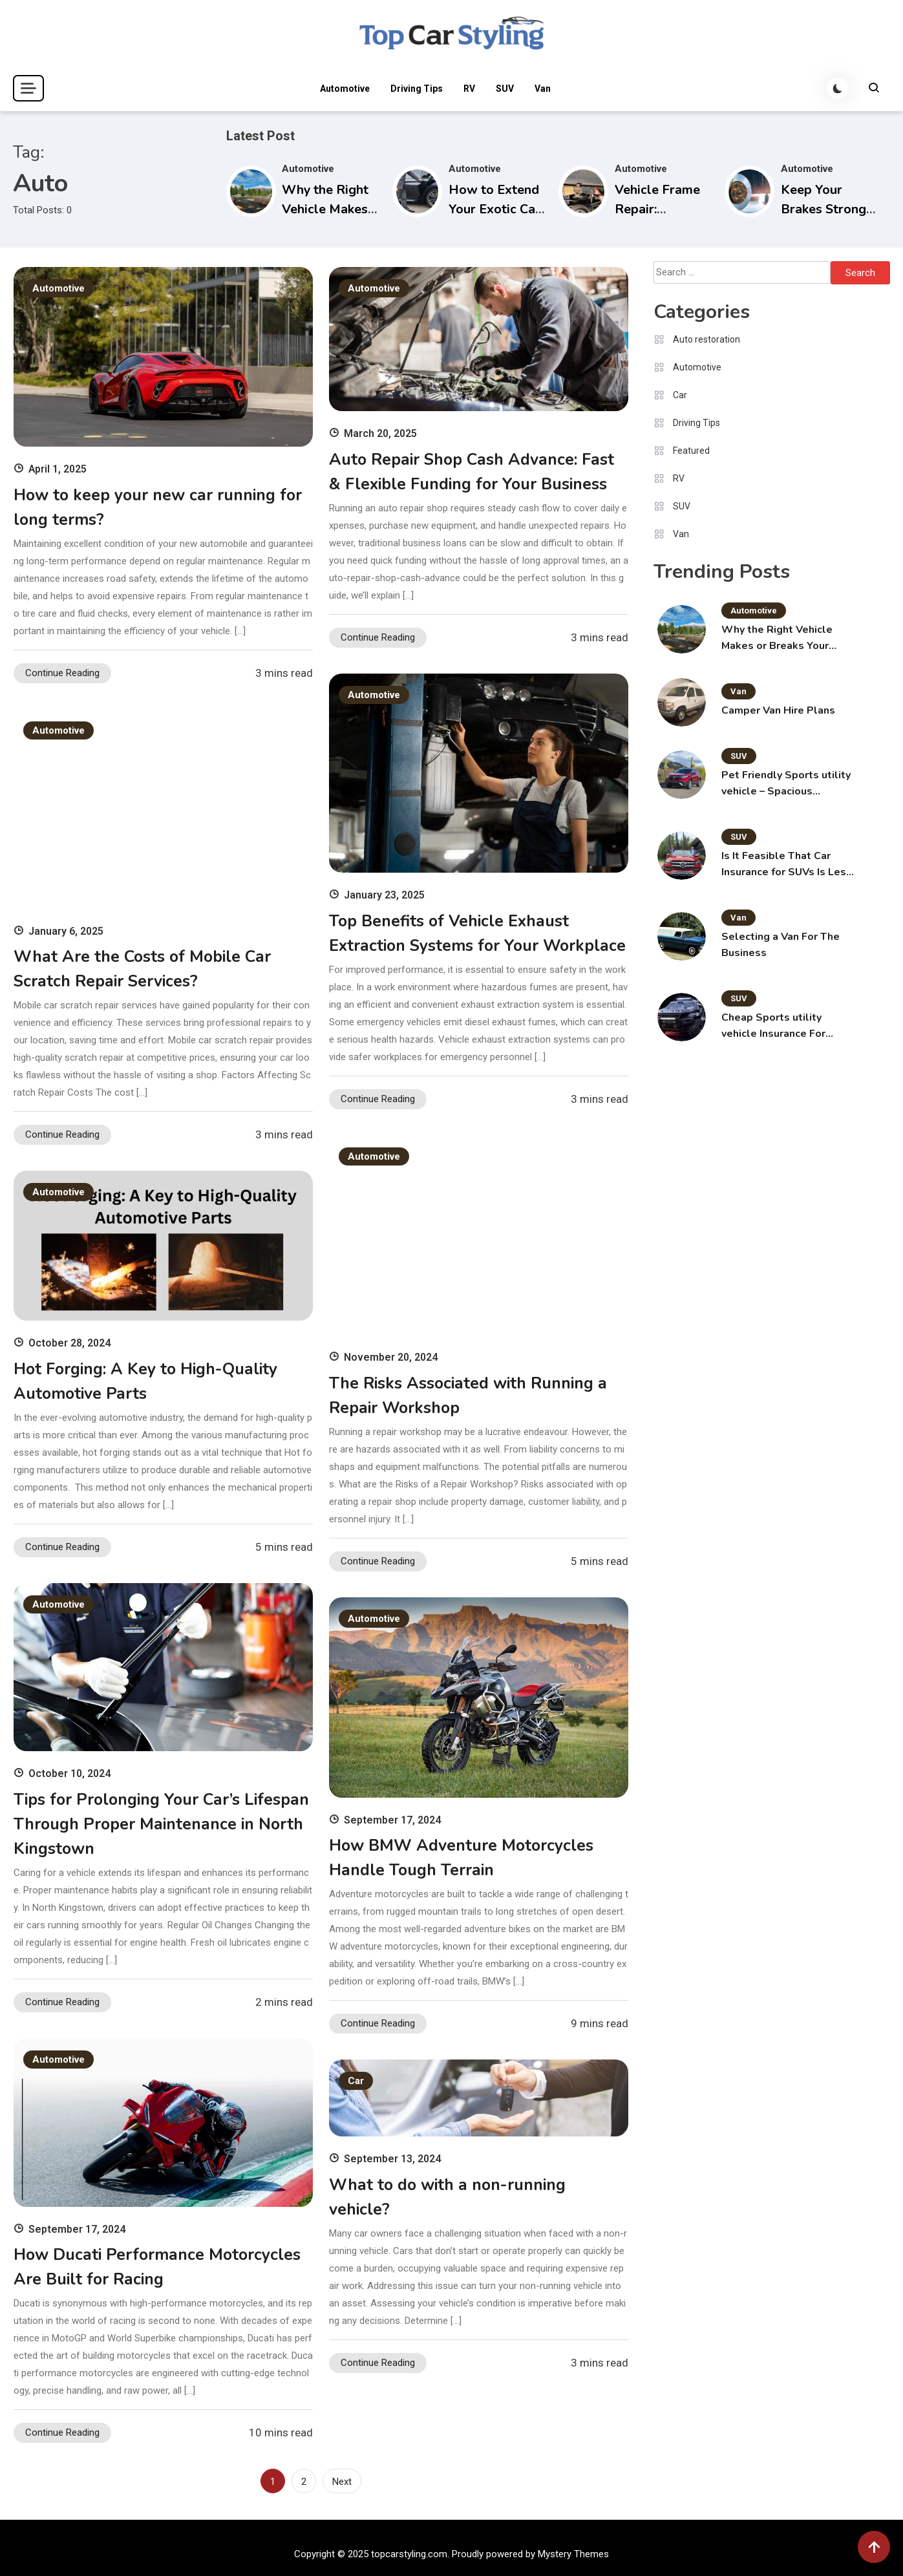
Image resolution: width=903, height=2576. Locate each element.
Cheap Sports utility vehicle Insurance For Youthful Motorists (773, 1026)
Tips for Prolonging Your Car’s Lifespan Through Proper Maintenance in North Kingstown (162, 1824)
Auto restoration (706, 339)
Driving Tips (416, 88)
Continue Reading (62, 673)
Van (542, 88)
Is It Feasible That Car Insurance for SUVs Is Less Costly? (786, 864)
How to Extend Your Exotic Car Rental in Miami (495, 209)
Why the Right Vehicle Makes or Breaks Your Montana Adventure (777, 638)
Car (356, 2081)
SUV (504, 88)
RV (468, 88)
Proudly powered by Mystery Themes (530, 2554)
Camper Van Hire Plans (778, 710)
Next (342, 2481)
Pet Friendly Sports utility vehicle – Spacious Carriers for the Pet (786, 784)
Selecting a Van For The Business (780, 945)
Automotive (344, 88)
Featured (691, 450)
